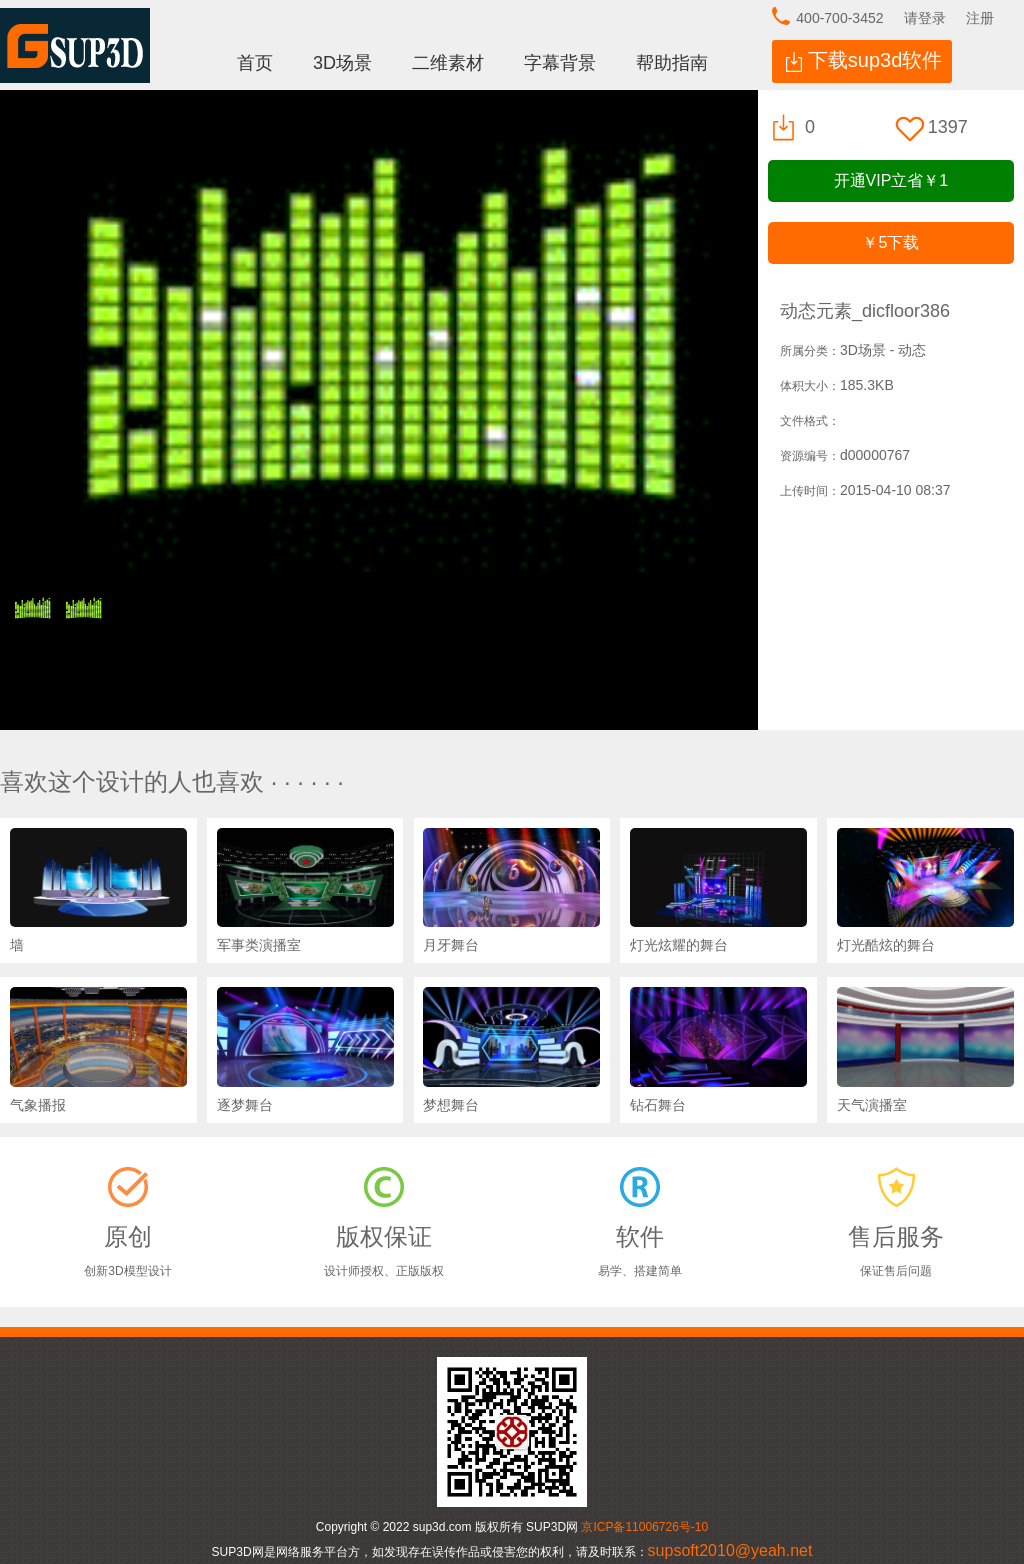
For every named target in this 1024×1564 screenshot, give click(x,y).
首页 (255, 63)
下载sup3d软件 (875, 60)
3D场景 (342, 63)
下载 (890, 242)
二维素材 (448, 63)
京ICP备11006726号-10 (644, 1527)
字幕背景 (560, 63)
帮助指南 (672, 63)
